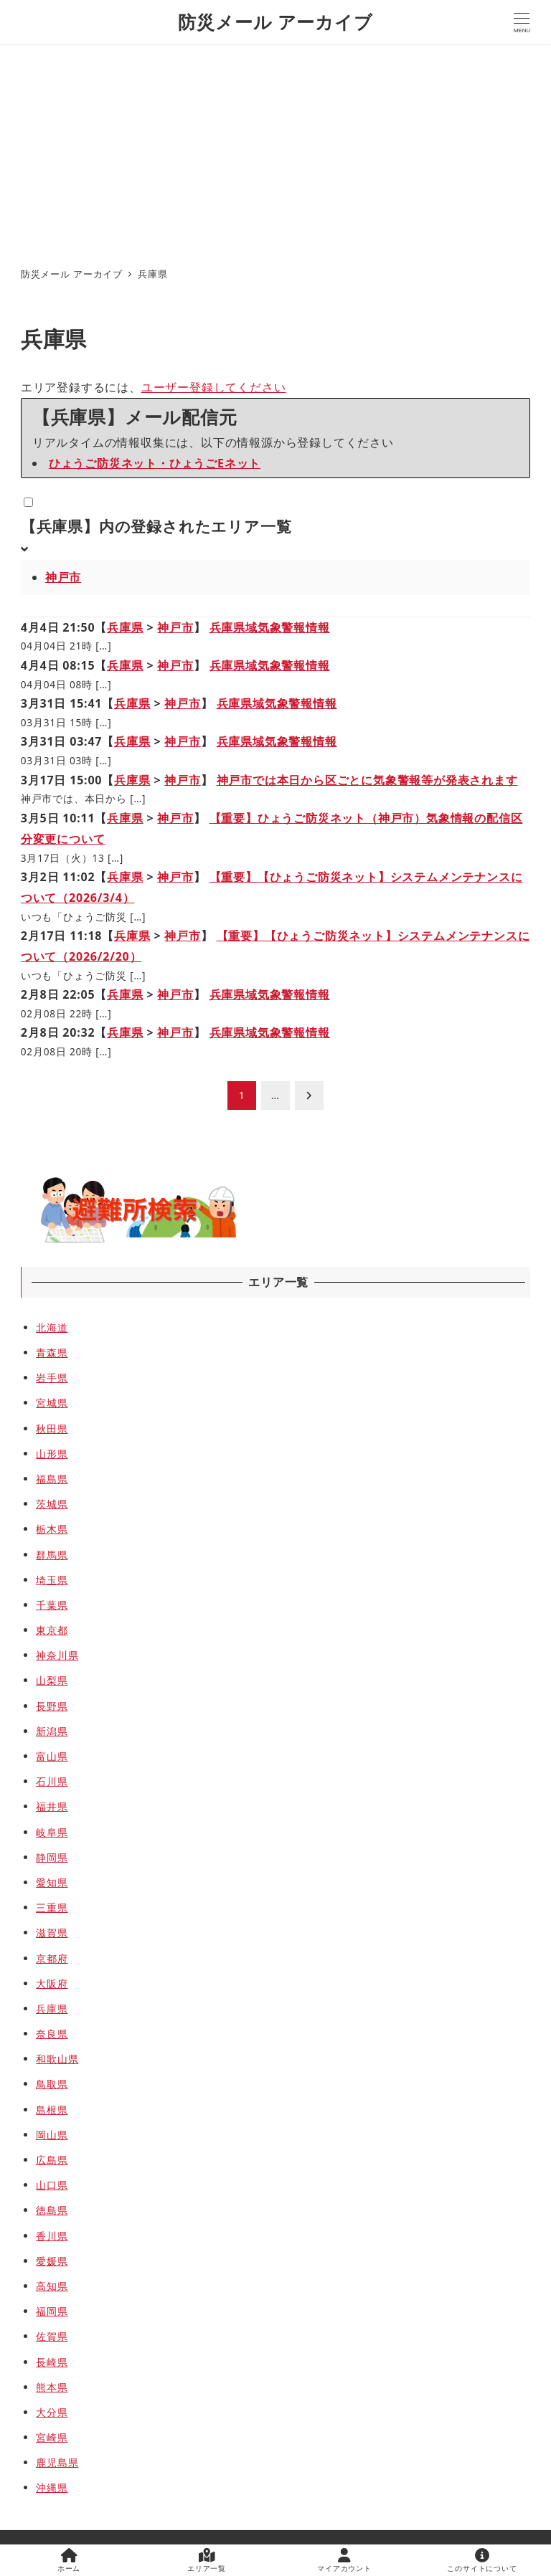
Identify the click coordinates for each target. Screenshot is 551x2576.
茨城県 (51, 1504)
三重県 (51, 1907)
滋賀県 (51, 1932)
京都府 (51, 1958)
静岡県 (51, 1857)
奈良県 (51, 2033)
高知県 (51, 2286)
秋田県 (51, 1428)
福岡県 (51, 2311)
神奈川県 (57, 1655)
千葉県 (51, 1605)
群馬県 (51, 1555)
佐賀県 (51, 2336)
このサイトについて (482, 2560)
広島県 (51, 2160)
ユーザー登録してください (213, 387)
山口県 (51, 2185)
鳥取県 (51, 2084)
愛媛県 (51, 2261)
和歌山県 (57, 2059)
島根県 (51, 2109)
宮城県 (51, 1403)
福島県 (51, 1479)
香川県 (51, 2236)
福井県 (51, 1806)
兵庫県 (125, 627)
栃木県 (51, 1529)
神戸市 (63, 577)
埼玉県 (51, 1580)
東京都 (51, 1630)
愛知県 (51, 1882)
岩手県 (51, 1377)
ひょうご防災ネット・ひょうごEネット (154, 463)
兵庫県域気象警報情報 (269, 627)
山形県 (51, 1453)
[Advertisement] (275, 151)
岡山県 (51, 2135)
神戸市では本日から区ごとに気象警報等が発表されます (367, 780)
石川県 (51, 1781)
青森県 (51, 1352)
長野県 (51, 1706)
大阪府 (51, 1983)
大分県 (51, 2412)
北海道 (51, 1327)
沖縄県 (51, 2487)
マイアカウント (344, 2560)
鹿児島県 (57, 2462)
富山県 (51, 1756)
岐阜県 (51, 1832)
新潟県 (51, 1731)
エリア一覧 (206, 2560)
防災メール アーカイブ (275, 22)
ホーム (68, 2560)
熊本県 (51, 2387)
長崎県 (51, 2362)
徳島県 (51, 2210)
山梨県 (51, 1680)
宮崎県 (51, 2437)
